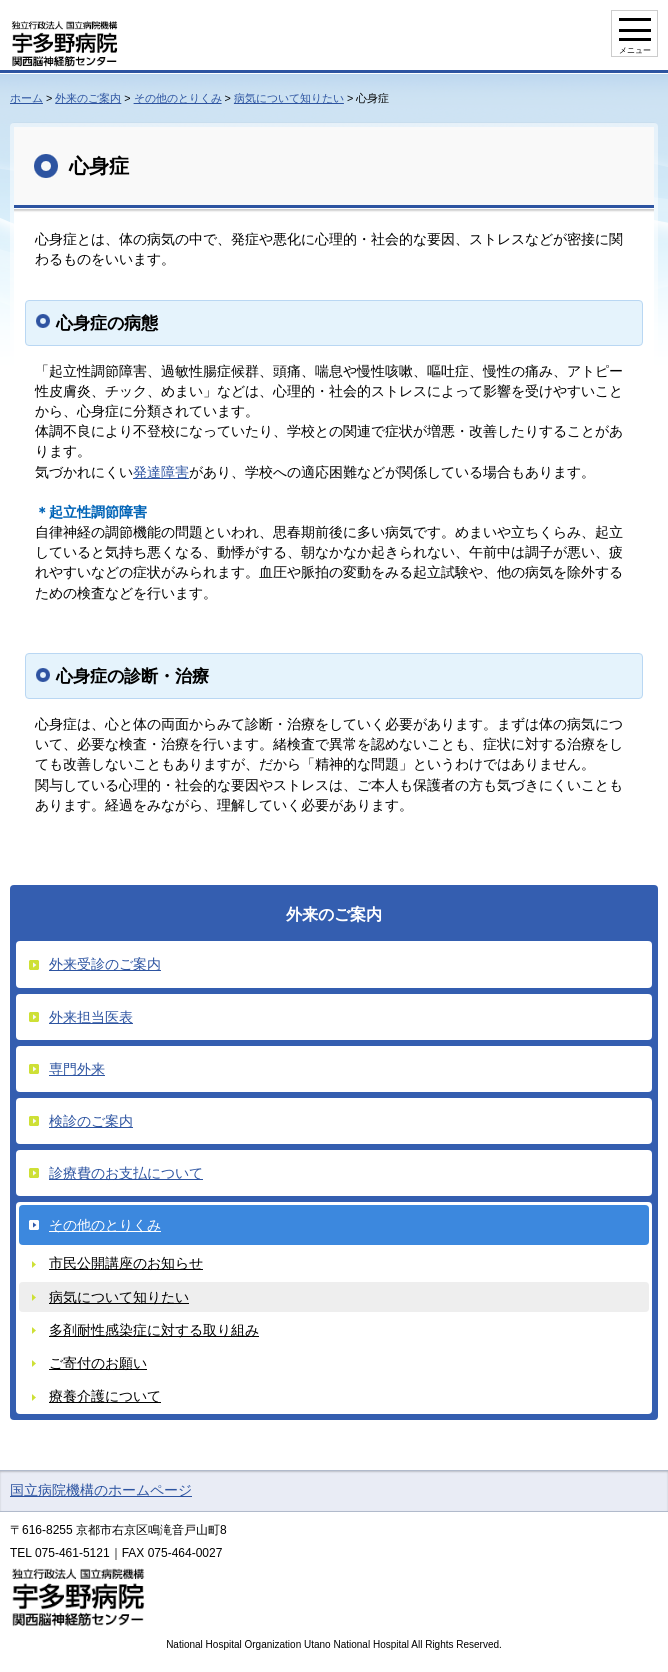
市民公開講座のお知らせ (126, 1263)
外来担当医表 (91, 1017)
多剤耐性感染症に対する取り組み (154, 1330)
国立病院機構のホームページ (101, 1490)
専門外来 (77, 1069)
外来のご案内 (88, 98)
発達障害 (161, 472)
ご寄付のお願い (98, 1363)
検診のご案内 (91, 1121)
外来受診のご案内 (105, 964)
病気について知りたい (289, 98)
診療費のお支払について (126, 1173)
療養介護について (105, 1396)
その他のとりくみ (178, 98)
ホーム (26, 98)
